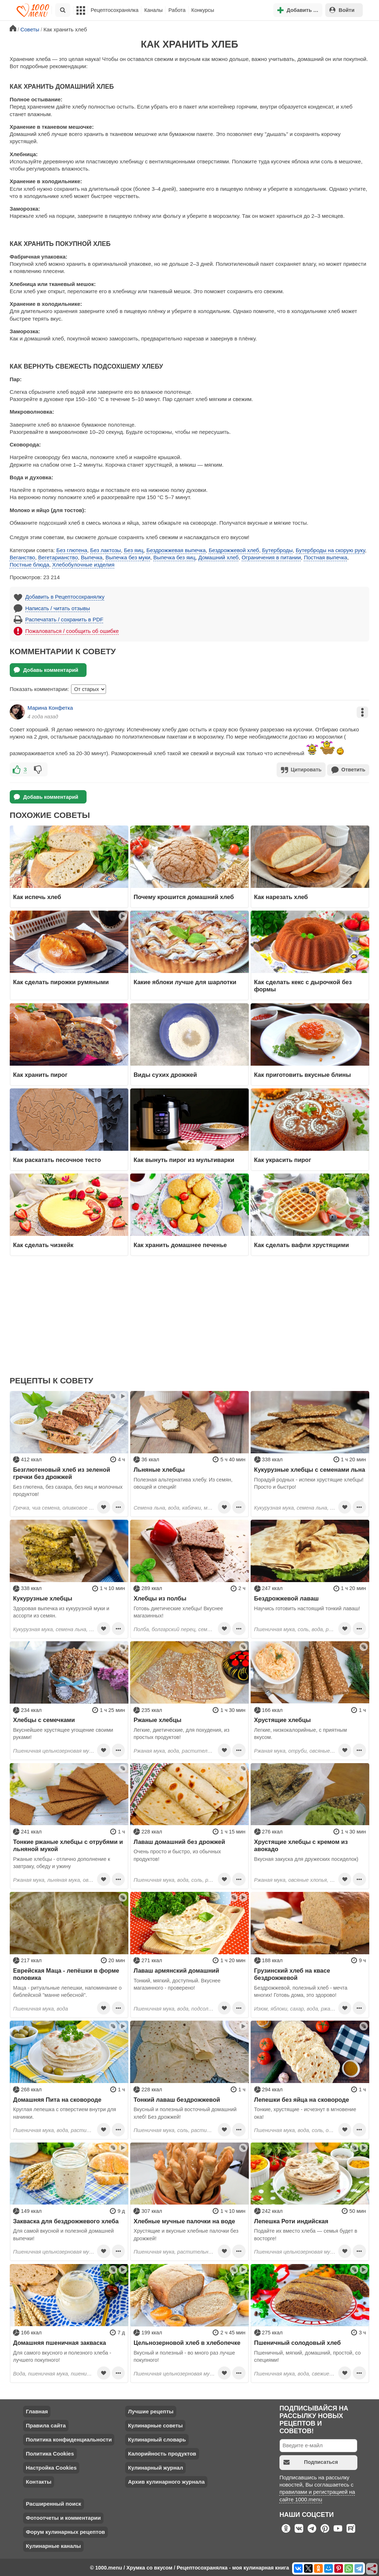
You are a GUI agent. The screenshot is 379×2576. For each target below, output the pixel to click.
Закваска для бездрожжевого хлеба (66, 2220)
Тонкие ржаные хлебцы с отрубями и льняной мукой (68, 1844)
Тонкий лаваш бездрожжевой (176, 2099)
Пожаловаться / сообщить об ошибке (72, 631)
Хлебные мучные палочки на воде (184, 2220)
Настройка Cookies (51, 2467)
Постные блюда (29, 565)
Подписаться (310, 2461)
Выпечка (91, 557)
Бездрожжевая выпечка (176, 550)
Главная (37, 2411)
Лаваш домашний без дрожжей (179, 1841)
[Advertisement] (190, 1319)
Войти (341, 10)
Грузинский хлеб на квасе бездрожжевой (292, 1973)
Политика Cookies (50, 2453)
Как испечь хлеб (37, 896)
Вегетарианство (58, 557)
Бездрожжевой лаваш (286, 1597)
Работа (177, 10)
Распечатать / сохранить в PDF (64, 619)
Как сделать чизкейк (43, 1244)
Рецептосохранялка (114, 10)
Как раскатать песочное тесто (57, 1159)
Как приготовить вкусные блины (302, 1074)
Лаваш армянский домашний (176, 1970)
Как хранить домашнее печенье (180, 1244)
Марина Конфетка (50, 708)
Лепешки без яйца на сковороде (301, 2099)
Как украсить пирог (282, 1159)
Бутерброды (277, 550)
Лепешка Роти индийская (291, 2220)
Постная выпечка (325, 557)
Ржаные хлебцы (157, 1719)
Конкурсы (202, 10)
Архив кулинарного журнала (166, 2481)
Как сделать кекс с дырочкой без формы (303, 985)
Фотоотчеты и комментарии (63, 2517)
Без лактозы (105, 550)
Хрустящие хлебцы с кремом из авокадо (301, 1844)
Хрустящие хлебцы (282, 1719)
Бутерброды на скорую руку (330, 550)
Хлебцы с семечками (44, 1719)
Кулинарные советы (155, 2425)
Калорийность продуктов (162, 2453)
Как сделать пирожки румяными (61, 981)
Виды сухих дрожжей (165, 1074)
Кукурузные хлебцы (42, 1597)
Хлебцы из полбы (159, 1597)
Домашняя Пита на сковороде (57, 2099)
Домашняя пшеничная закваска (59, 2342)
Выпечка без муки (127, 557)
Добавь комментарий (46, 670)
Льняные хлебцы (159, 1469)
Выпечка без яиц (174, 557)
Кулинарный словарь (157, 2439)
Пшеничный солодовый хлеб (297, 2342)
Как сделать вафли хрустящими (301, 1244)
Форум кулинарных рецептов (65, 2531)
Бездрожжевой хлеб (234, 550)
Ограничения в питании (271, 557)
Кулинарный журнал (155, 2467)
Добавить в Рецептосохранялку (65, 597)
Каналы (153, 10)
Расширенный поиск (53, 2503)
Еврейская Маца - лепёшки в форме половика (66, 1973)
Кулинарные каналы (53, 2545)
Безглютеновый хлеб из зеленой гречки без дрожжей (61, 1472)
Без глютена (71, 550)
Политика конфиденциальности (69, 2439)
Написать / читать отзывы (57, 608)
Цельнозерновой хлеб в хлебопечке (186, 2342)
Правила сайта (46, 2425)
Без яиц (134, 550)
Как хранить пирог (40, 1074)
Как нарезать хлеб (281, 896)
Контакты (39, 2481)
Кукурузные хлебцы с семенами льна (309, 1469)
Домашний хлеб (218, 557)
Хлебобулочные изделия (83, 565)
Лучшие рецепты (150, 2411)
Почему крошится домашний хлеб (183, 896)
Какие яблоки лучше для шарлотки (184, 981)
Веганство (22, 557)
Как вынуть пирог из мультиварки (183, 1159)
